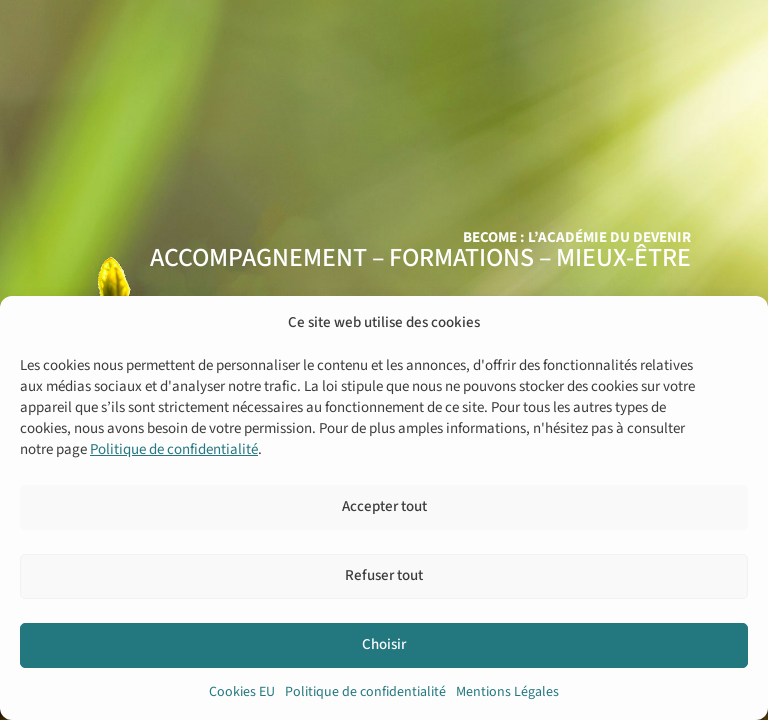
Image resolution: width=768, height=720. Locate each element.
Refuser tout (384, 575)
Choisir (384, 644)
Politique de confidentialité (174, 449)
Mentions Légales (507, 692)
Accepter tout (384, 506)
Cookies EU (242, 692)
